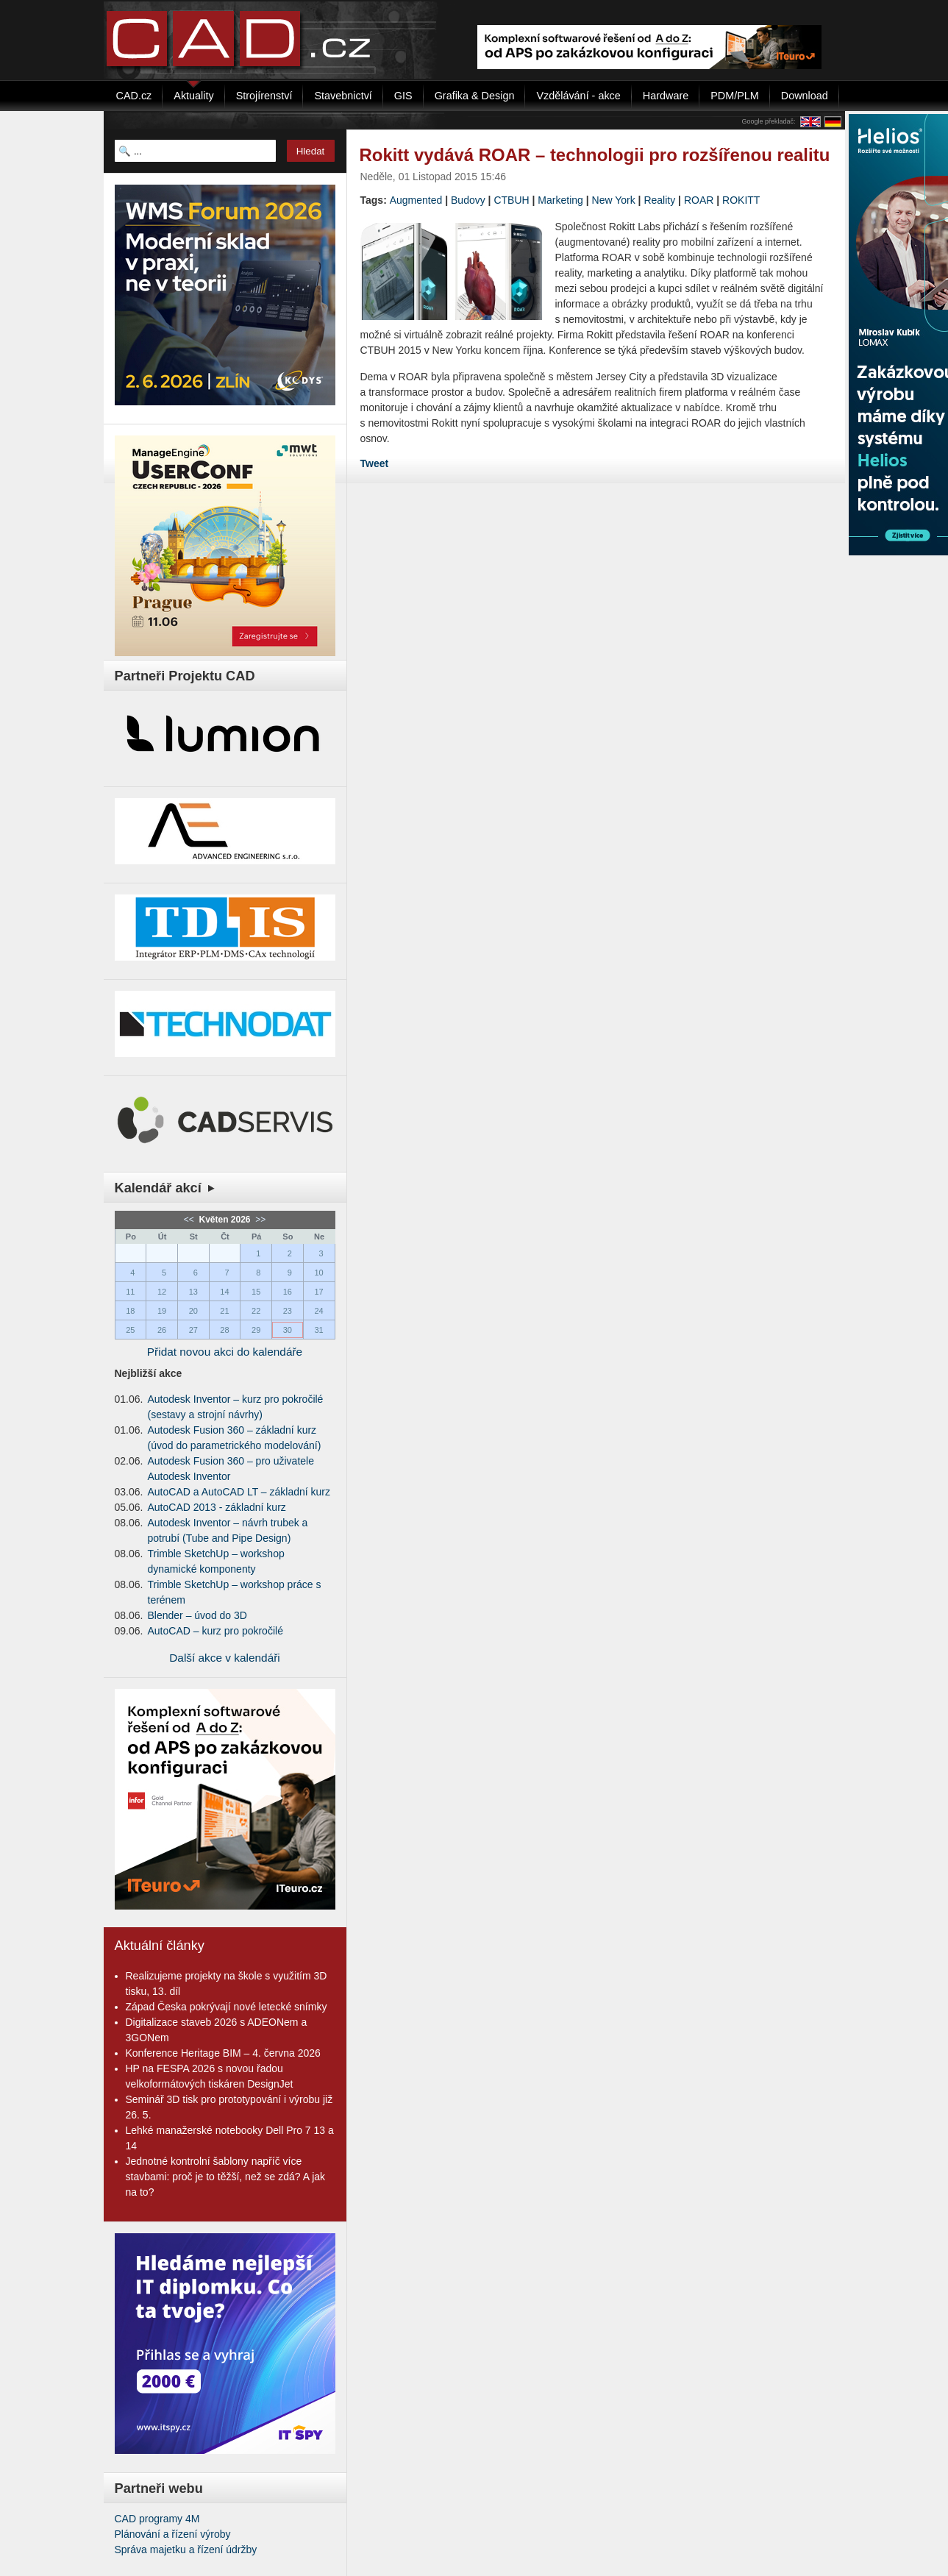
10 (318, 1272)
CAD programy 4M (157, 2519)
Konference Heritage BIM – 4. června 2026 (223, 2053)
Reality (659, 200)
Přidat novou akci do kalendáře (224, 1351)
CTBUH (511, 200)
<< (190, 1219)
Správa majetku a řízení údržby (186, 2549)
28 (224, 1330)
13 (193, 1291)
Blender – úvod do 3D (197, 1615)
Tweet (374, 463)
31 (318, 1330)
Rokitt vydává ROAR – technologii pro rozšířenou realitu (595, 155)
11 (130, 1291)
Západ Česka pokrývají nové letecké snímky (226, 2007)
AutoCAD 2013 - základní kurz (217, 1507)
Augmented (416, 200)
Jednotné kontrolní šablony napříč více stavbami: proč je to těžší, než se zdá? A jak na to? (226, 2176)
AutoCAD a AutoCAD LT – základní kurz (239, 1492)
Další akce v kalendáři (224, 1657)
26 (161, 1330)
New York (613, 200)
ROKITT (741, 200)
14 (224, 1291)
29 (256, 1330)
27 (193, 1330)
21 (224, 1310)
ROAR (698, 200)
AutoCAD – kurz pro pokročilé (215, 1631)
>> (259, 1219)
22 (256, 1310)
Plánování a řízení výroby (173, 2534)
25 (130, 1330)
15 (256, 1291)
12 (161, 1291)
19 (161, 1310)
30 (287, 1330)
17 (318, 1291)
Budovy (468, 200)
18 (130, 1310)
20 (193, 1310)
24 (318, 1310)
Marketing (560, 200)
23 (287, 1310)
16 (287, 1291)
